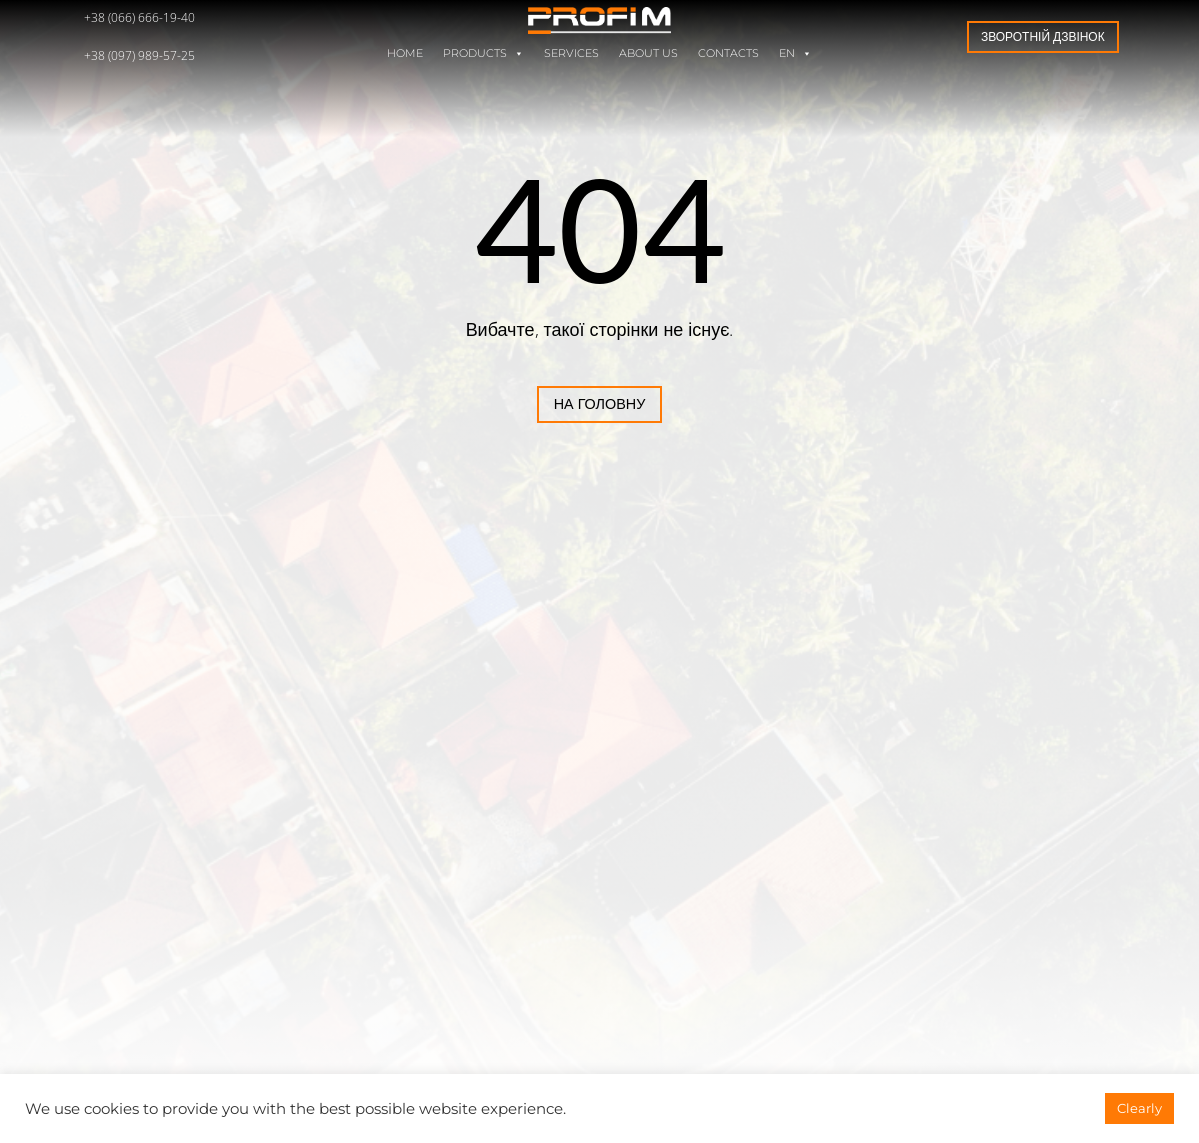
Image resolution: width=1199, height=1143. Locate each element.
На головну (519, 403)
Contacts (728, 53)
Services (571, 53)
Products (483, 53)
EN (795, 53)
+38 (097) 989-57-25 (139, 55)
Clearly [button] (1139, 1108)
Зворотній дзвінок (1043, 36)
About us (648, 53)
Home (405, 53)
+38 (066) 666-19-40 (139, 17)
